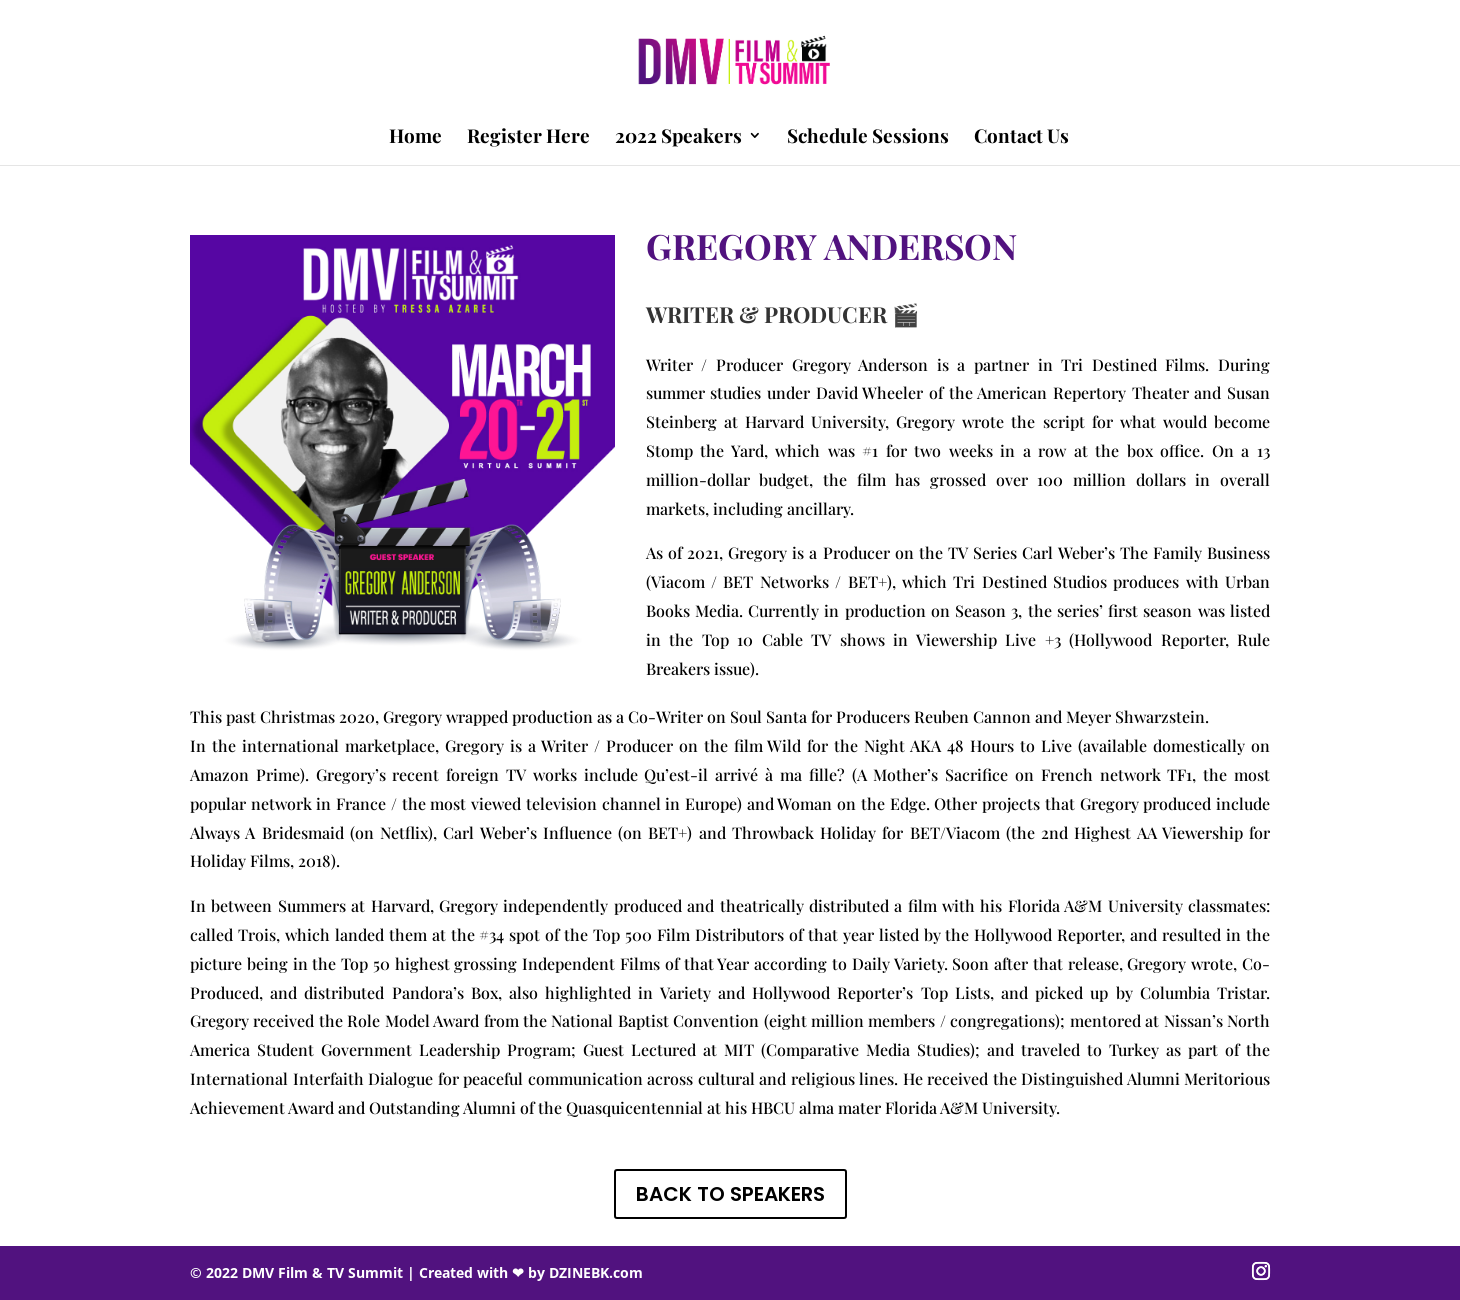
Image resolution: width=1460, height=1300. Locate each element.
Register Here (528, 138)
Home (415, 138)
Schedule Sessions (868, 138)
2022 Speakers (678, 138)
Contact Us (1021, 138)
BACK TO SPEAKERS (730, 1194)
